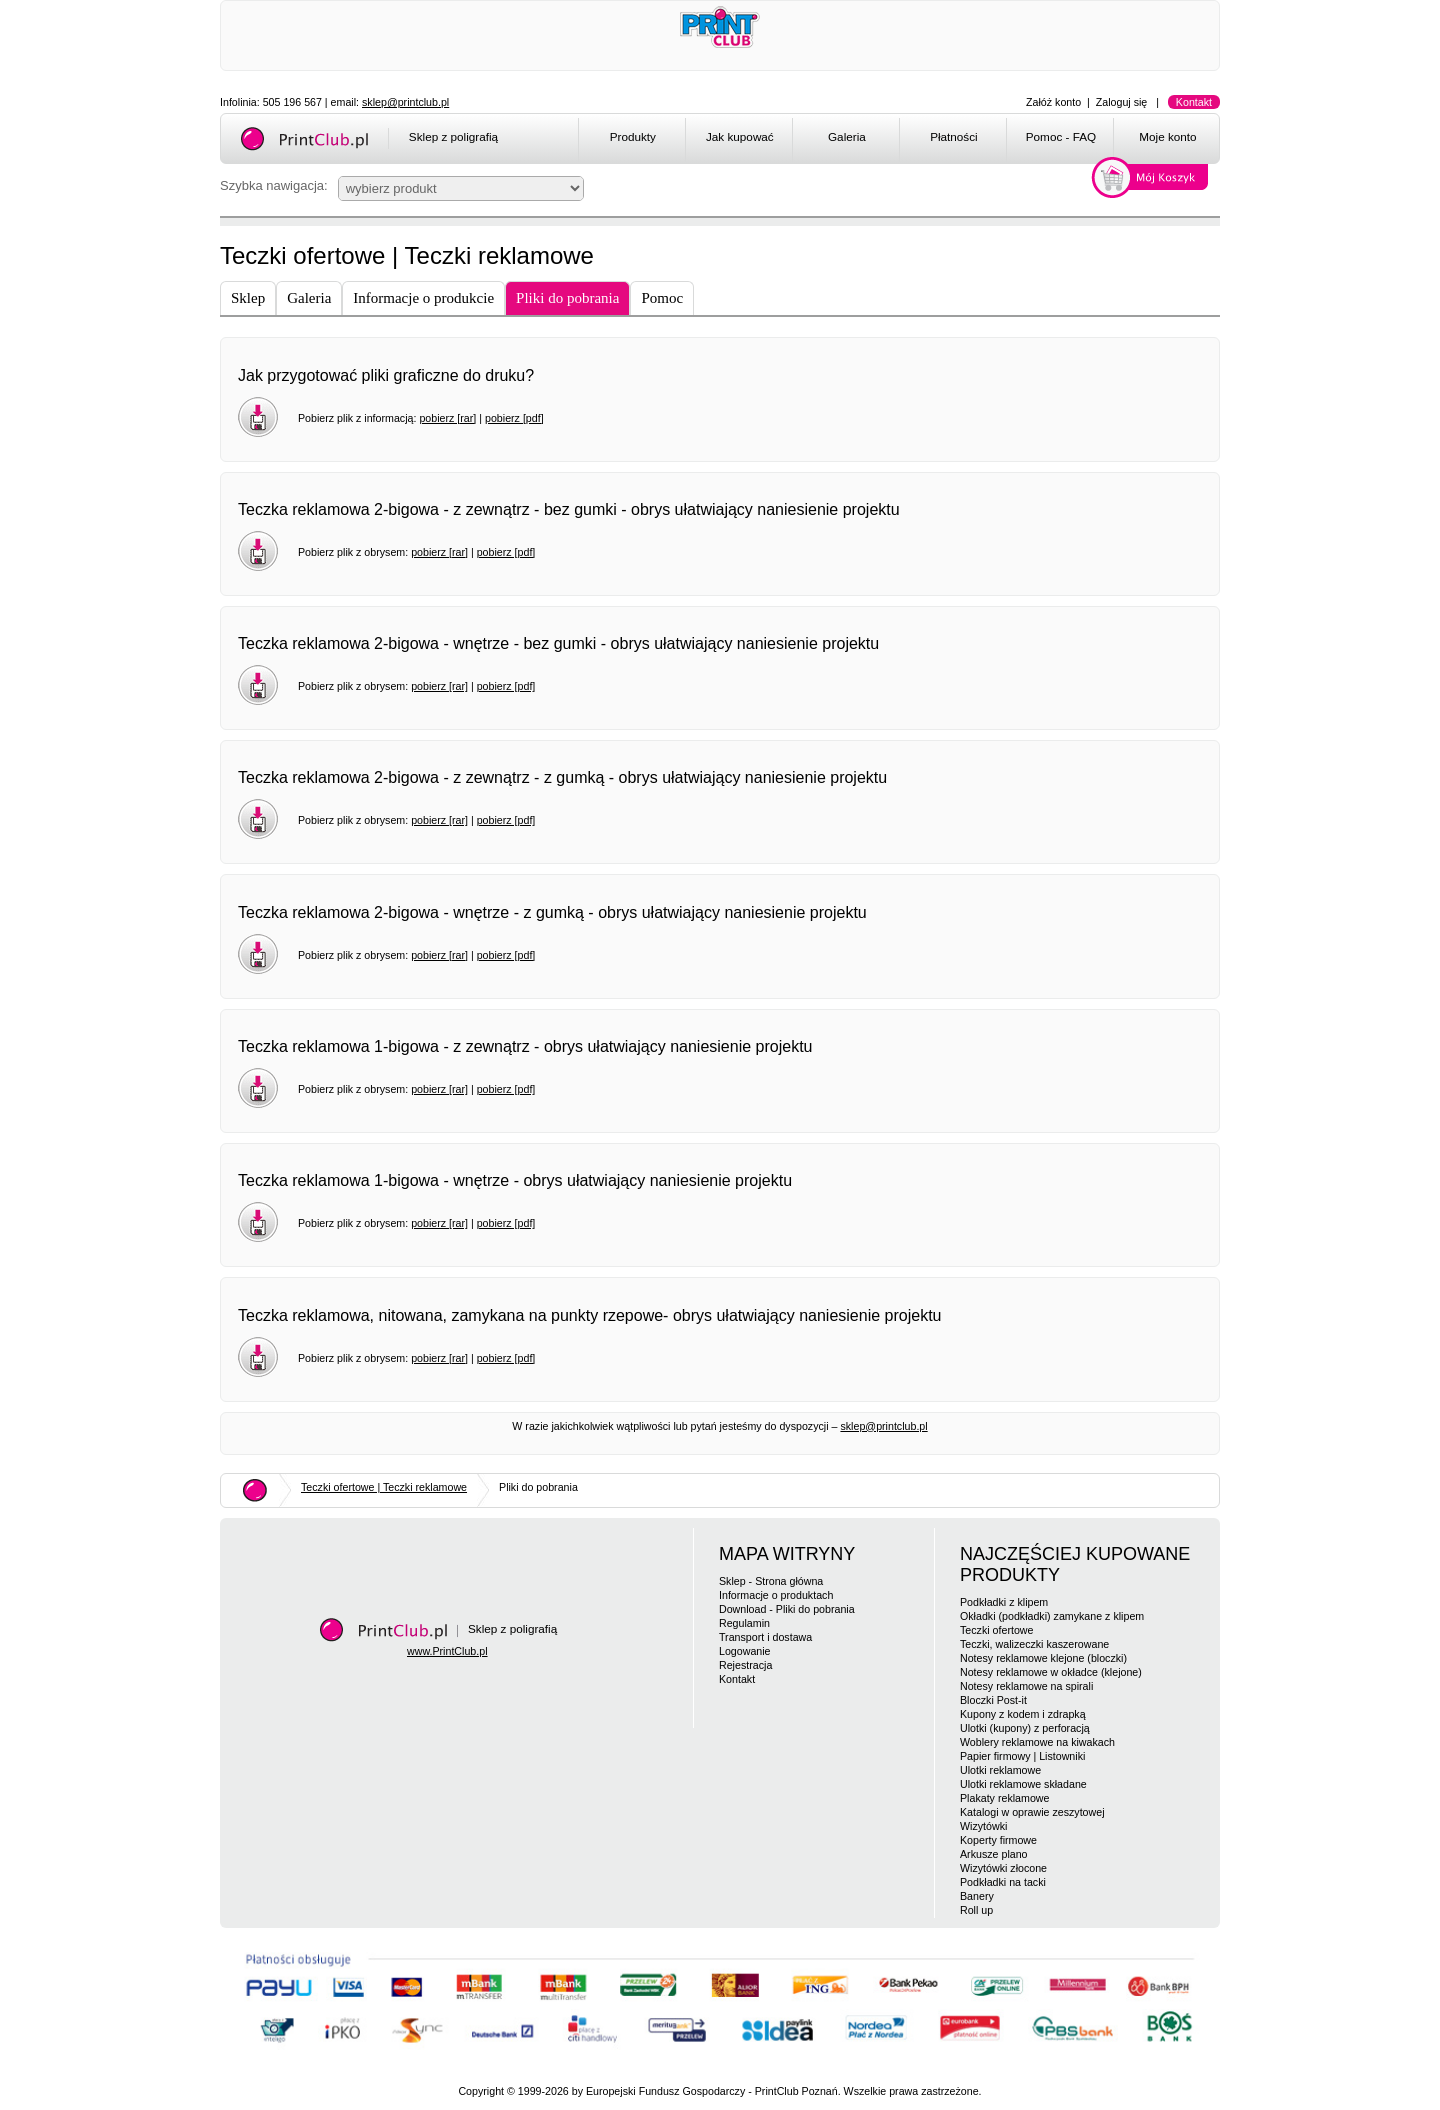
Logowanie (745, 1651)
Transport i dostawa (765, 1637)
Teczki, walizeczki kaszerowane (1034, 1644)
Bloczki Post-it (993, 1700)
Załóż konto (1053, 102)
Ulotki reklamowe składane (1023, 1784)
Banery (977, 1896)
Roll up (976, 1910)
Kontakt (1194, 102)
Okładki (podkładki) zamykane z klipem (1052, 1616)
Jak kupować (740, 136)
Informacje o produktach (776, 1595)
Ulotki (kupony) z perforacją (1025, 1728)
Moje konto (1167, 136)
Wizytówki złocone (1003, 1868)
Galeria (847, 136)
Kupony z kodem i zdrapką (1023, 1714)
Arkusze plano (994, 1854)
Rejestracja (745, 1665)
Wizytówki (983, 1826)
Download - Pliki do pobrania (787, 1609)
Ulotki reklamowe (1000, 1770)
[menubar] (902, 140)
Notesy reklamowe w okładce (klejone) (1051, 1672)
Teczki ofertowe (996, 1630)
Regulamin (744, 1623)
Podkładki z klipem (1004, 1602)
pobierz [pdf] (514, 418)
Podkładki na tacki (1003, 1882)
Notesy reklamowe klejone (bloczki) (1043, 1658)
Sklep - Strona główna (771, 1581)
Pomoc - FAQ (1061, 136)
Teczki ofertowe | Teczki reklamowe (384, 1487)
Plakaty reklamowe (1004, 1798)
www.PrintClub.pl (447, 1651)
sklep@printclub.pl (405, 102)
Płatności (954, 136)
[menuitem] (631, 140)
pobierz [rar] (447, 418)
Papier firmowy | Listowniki (1022, 1756)
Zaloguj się (1122, 102)
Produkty (633, 136)
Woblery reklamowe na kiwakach (1037, 1742)
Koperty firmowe (998, 1840)
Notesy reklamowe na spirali (1026, 1686)
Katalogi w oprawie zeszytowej (1032, 1812)
